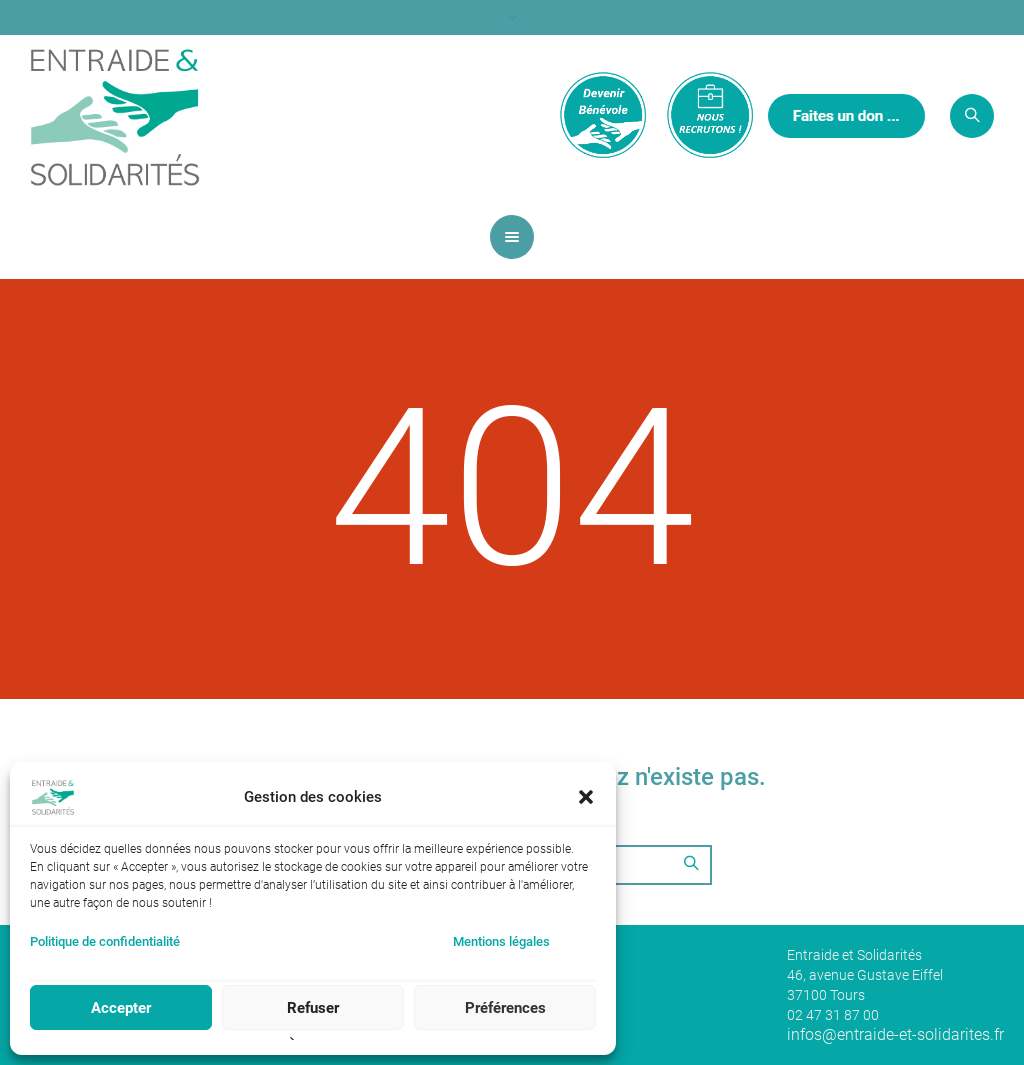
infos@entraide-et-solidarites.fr (895, 1034)
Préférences (505, 1008)
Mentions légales (501, 941)
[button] (586, 797)
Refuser (313, 1008)
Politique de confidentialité (105, 941)
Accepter (121, 1008)
